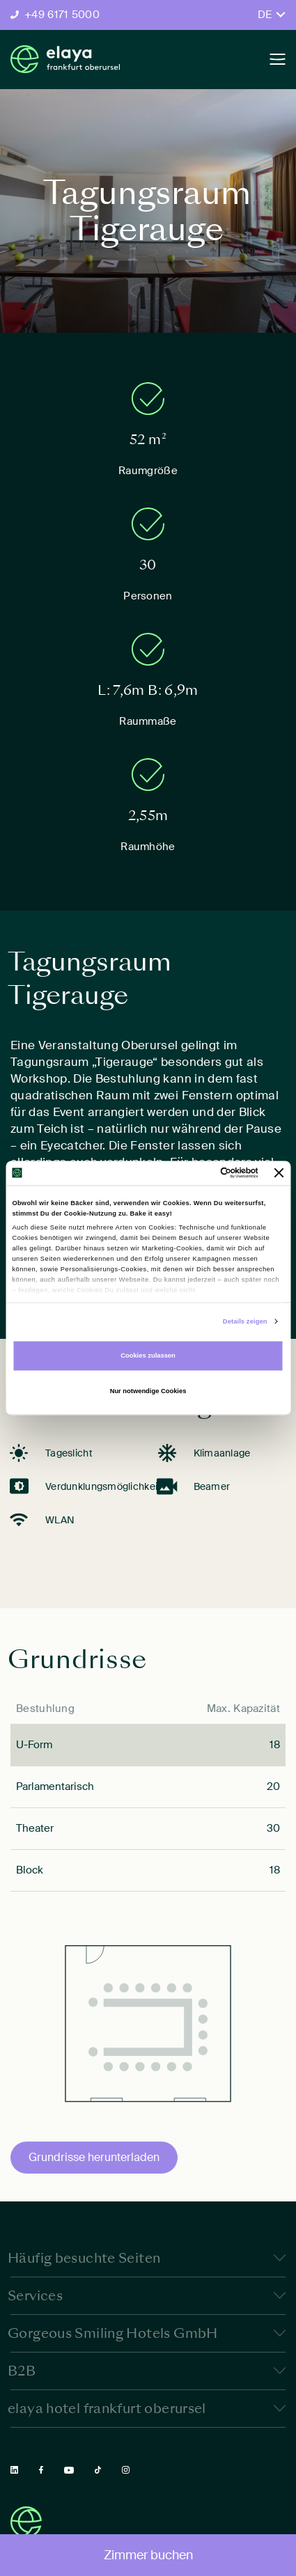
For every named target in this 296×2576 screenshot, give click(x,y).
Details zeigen (245, 1321)
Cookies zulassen (148, 1355)
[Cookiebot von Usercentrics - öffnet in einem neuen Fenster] (197, 1173)
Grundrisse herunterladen (94, 2157)
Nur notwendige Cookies (148, 1391)
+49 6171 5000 (62, 15)
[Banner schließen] (279, 1173)
